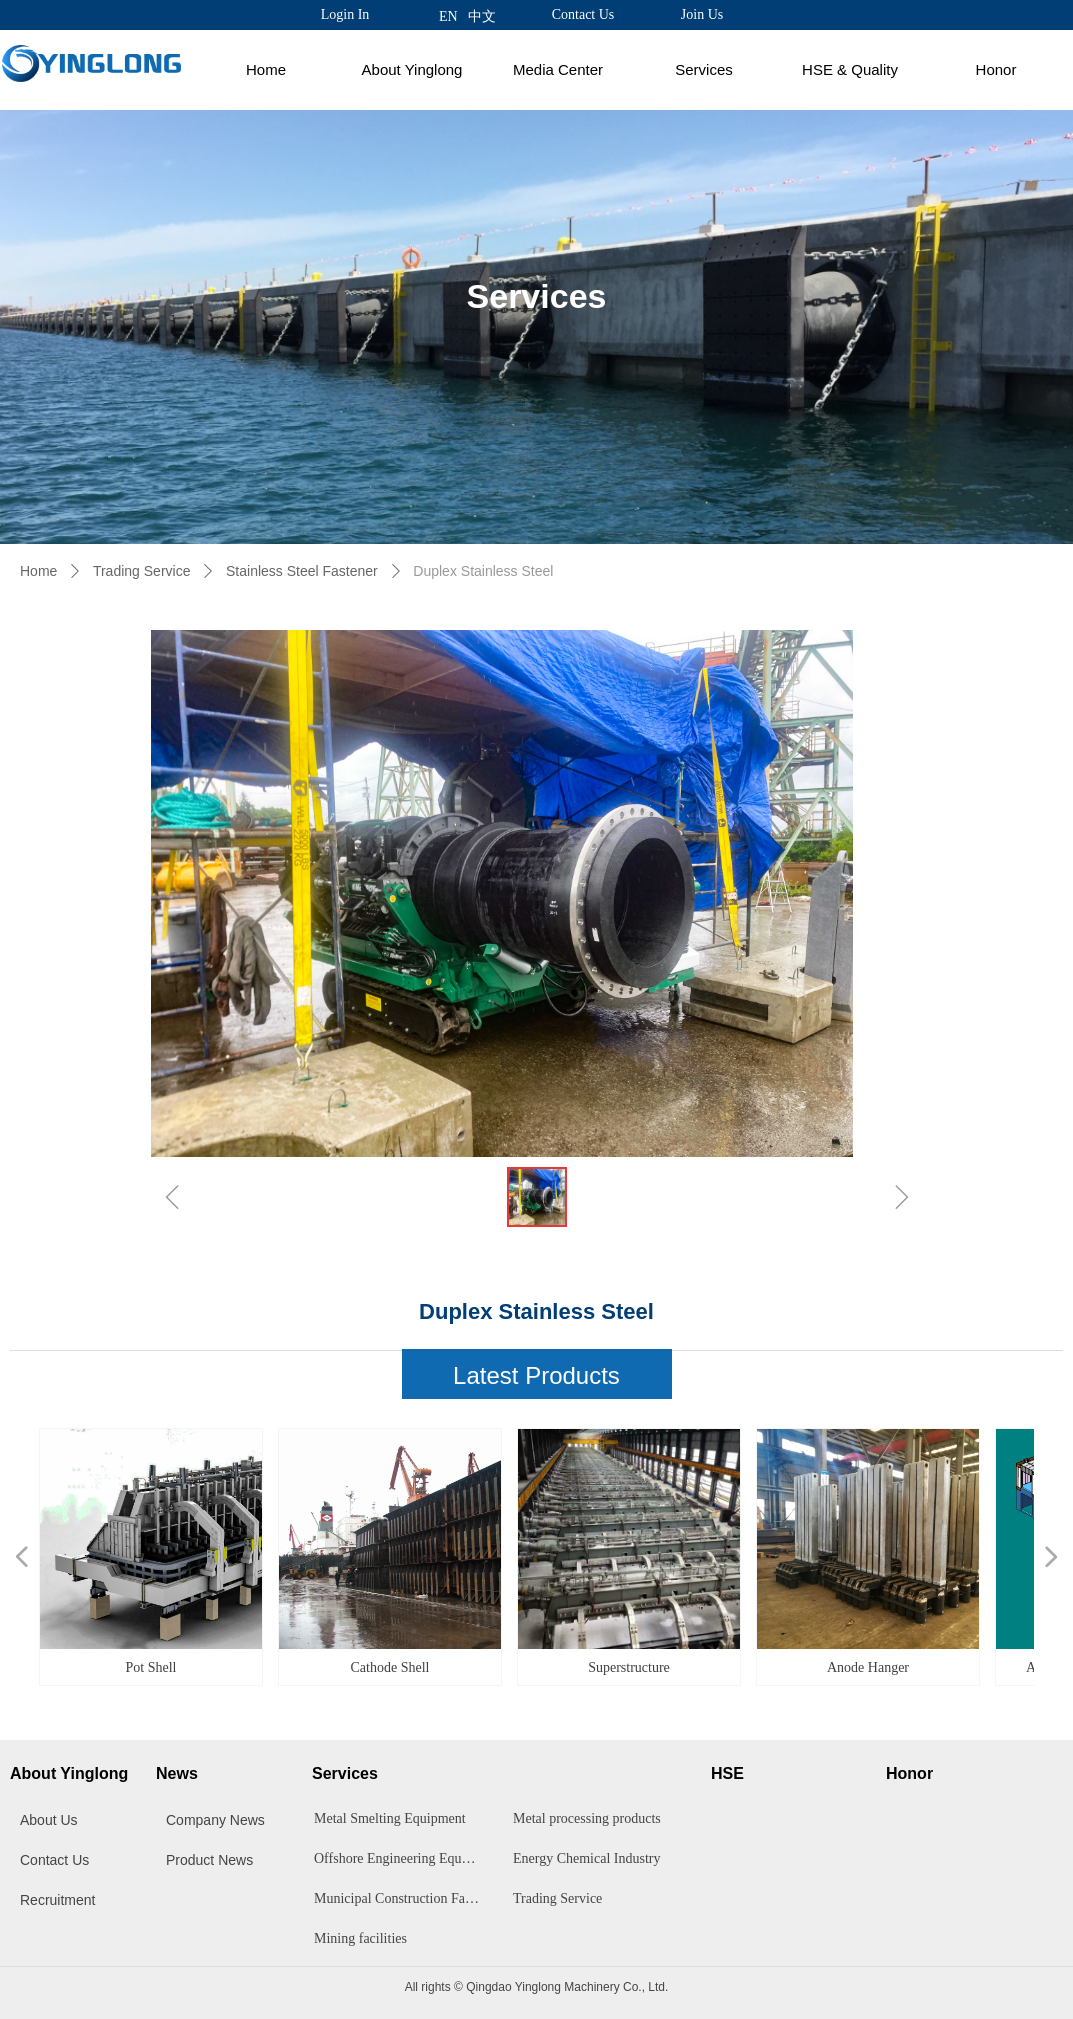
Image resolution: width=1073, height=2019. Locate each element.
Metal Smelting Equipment (390, 1818)
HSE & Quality (850, 69)
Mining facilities (360, 1938)
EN (448, 16)
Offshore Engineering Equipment (402, 1858)
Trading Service (142, 571)
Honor (996, 69)
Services (704, 69)
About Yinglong (412, 69)
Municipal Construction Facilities (402, 1898)
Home (266, 69)
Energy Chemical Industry (587, 1858)
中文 (482, 16)
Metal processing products (587, 1818)
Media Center (558, 69)
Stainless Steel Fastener (302, 571)
